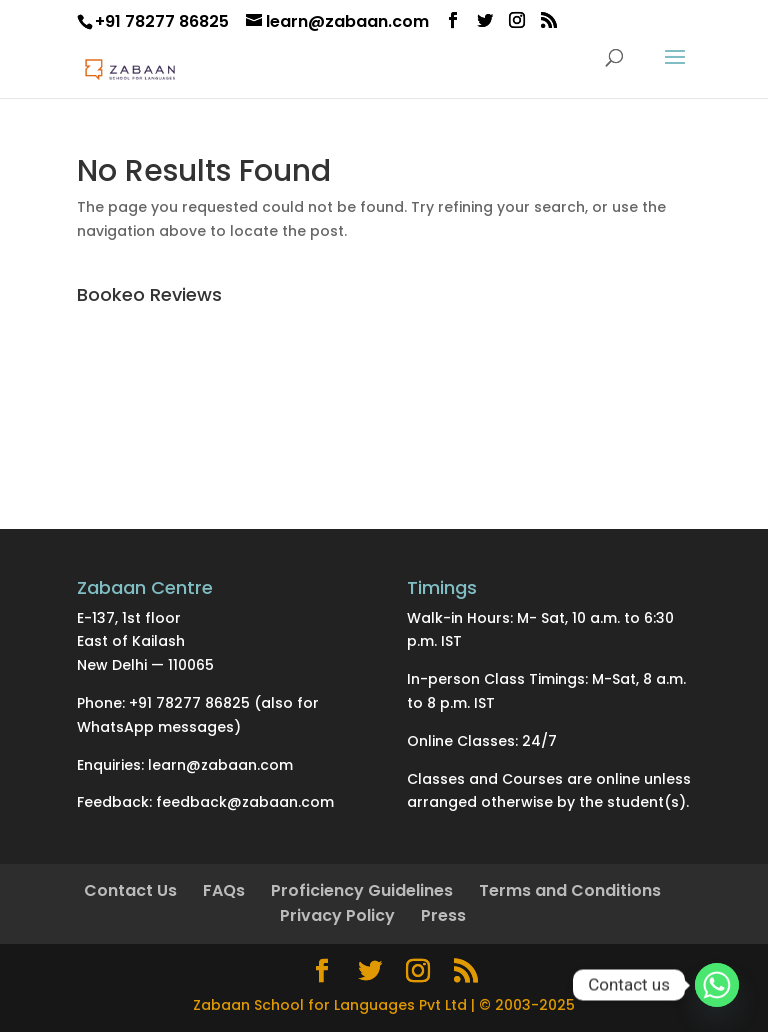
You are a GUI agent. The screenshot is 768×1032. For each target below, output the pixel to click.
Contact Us (130, 890)
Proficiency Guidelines (362, 890)
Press (443, 915)
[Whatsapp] (717, 985)
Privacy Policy (337, 915)
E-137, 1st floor (129, 618)
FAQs (224, 890)
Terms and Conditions (570, 890)
